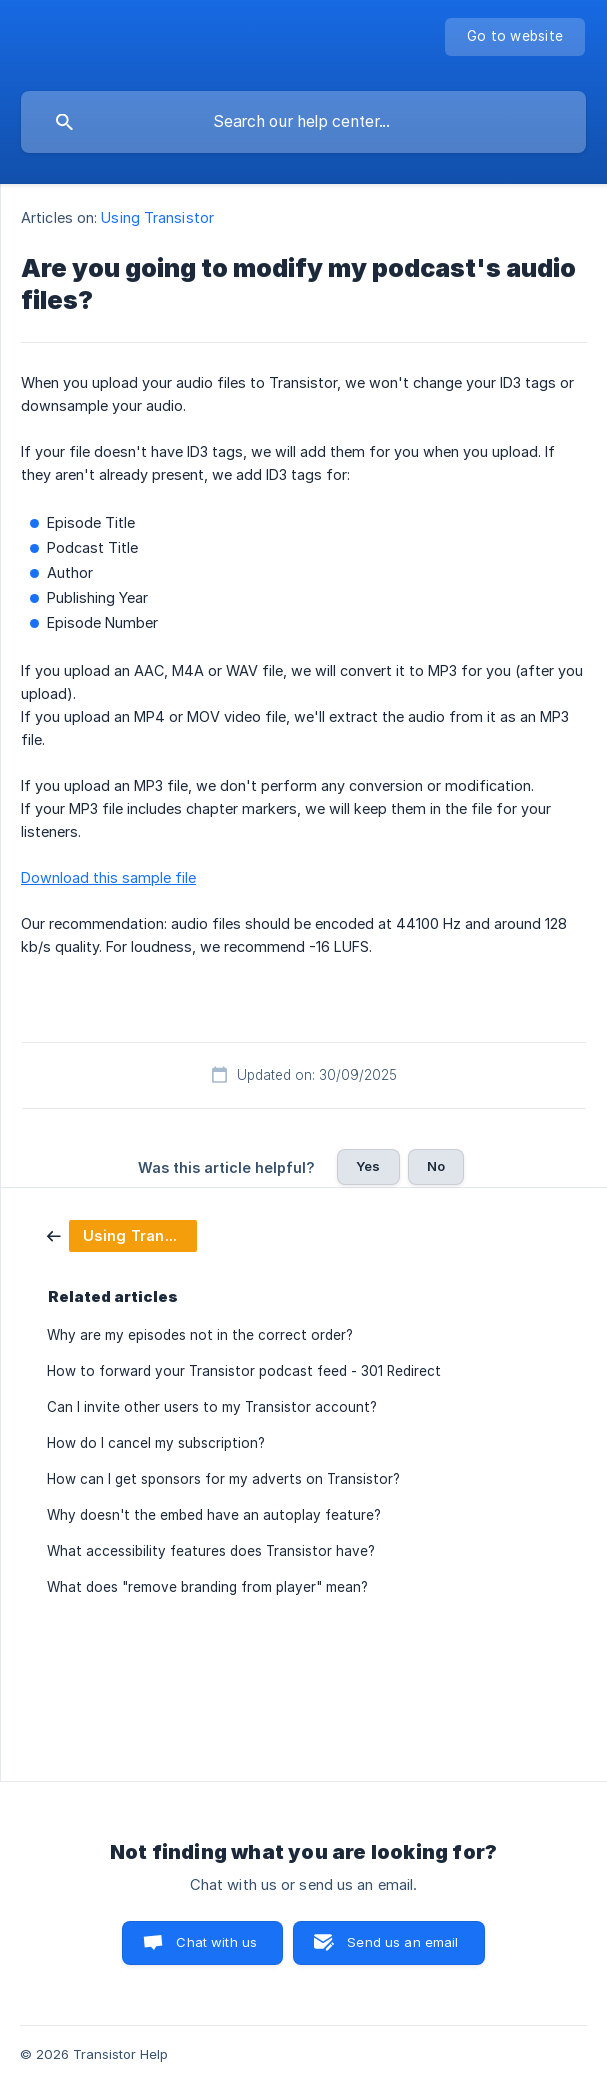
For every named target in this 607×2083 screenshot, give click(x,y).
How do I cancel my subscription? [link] (156, 1443)
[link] (122, 1234)
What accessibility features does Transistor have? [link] (211, 1551)
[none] (515, 37)
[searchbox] (303, 122)
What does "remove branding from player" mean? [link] (207, 1587)
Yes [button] (368, 1166)
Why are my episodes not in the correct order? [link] (200, 1335)
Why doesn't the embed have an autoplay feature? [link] (214, 1515)
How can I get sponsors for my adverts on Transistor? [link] (223, 1479)
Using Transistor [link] (157, 217)
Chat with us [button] (216, 1942)
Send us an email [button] (402, 1942)
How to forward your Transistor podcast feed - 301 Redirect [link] (244, 1371)
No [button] (436, 1166)
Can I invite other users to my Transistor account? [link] (212, 1407)
